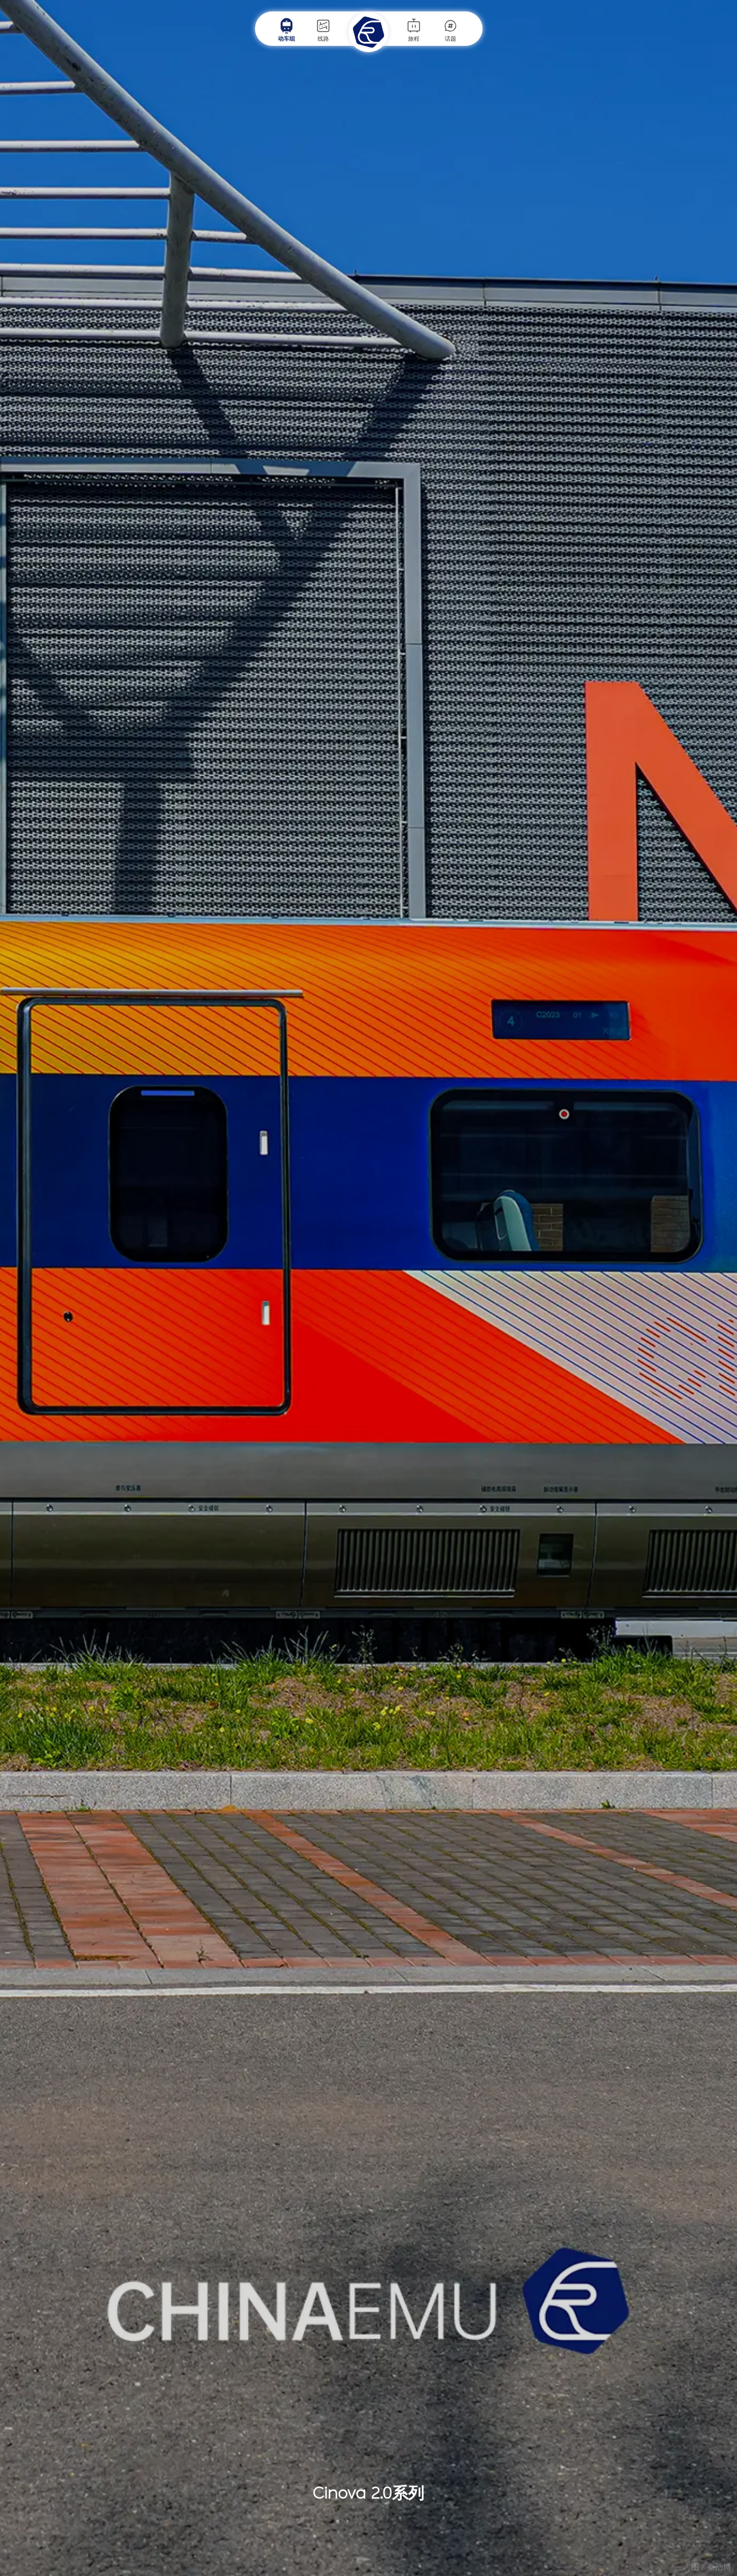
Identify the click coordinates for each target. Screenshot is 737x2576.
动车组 (286, 29)
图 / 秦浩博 (711, 2567)
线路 (323, 29)
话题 (450, 29)
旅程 (413, 29)
